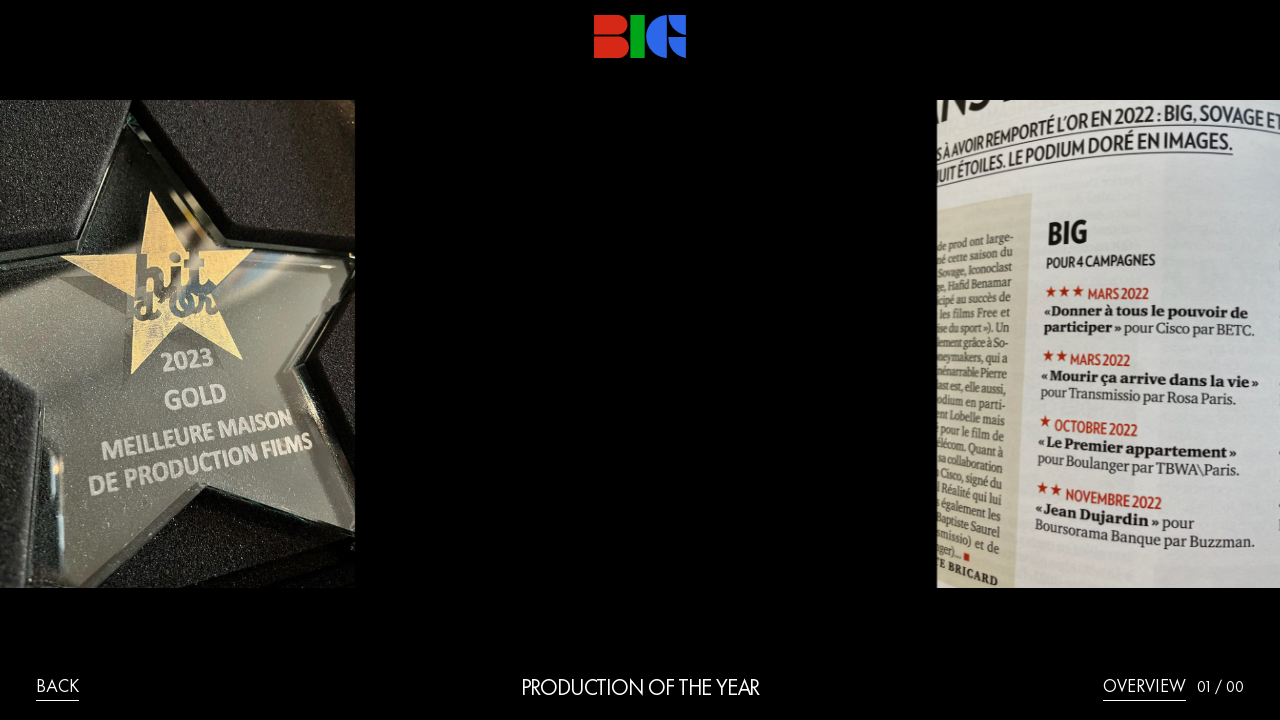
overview (1144, 688)
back (57, 688)
